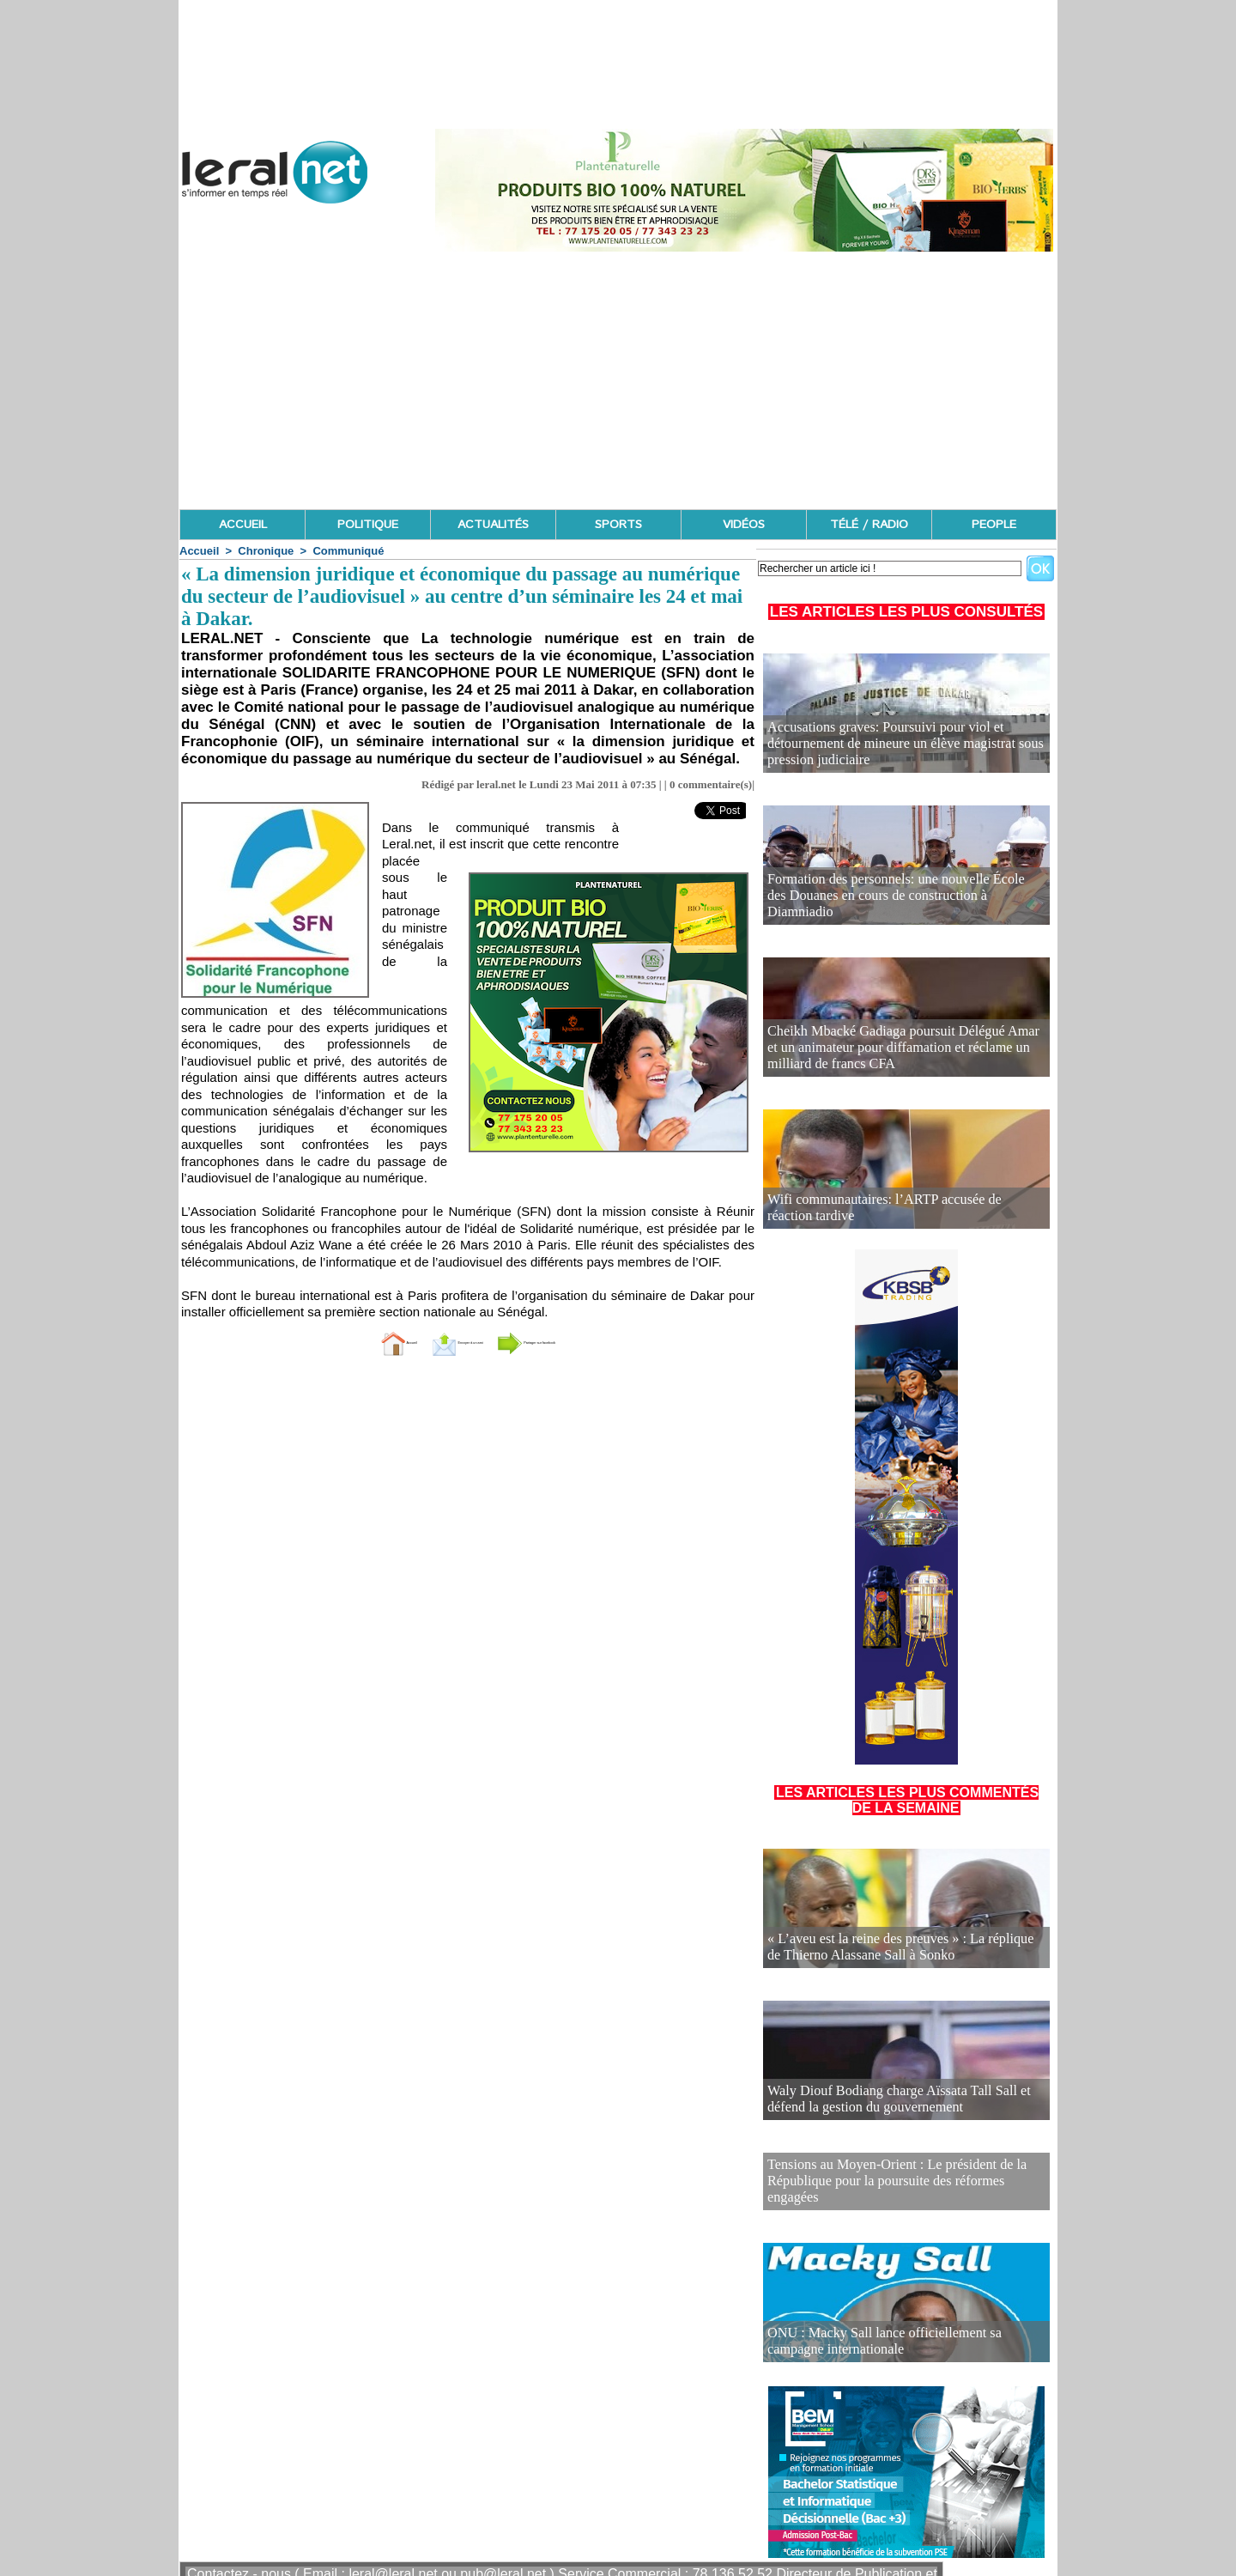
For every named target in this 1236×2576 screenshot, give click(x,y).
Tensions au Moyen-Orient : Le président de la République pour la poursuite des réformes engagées (893, 2170)
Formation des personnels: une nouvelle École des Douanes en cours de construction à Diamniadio (888, 906)
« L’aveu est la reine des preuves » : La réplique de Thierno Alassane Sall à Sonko (889, 1949)
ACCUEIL (243, 524)
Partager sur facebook (582, 1341)
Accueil (199, 550)
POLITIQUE (367, 524)
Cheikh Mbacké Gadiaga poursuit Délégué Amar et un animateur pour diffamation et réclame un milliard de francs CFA (897, 1051)
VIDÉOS (744, 524)
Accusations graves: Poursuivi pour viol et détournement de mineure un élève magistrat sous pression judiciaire (903, 754)
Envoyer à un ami (425, 1341)
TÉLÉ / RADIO (869, 524)
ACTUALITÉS (493, 524)
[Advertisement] (618, 380)
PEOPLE (994, 524)
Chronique (266, 550)
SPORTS (618, 524)
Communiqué (348, 550)
